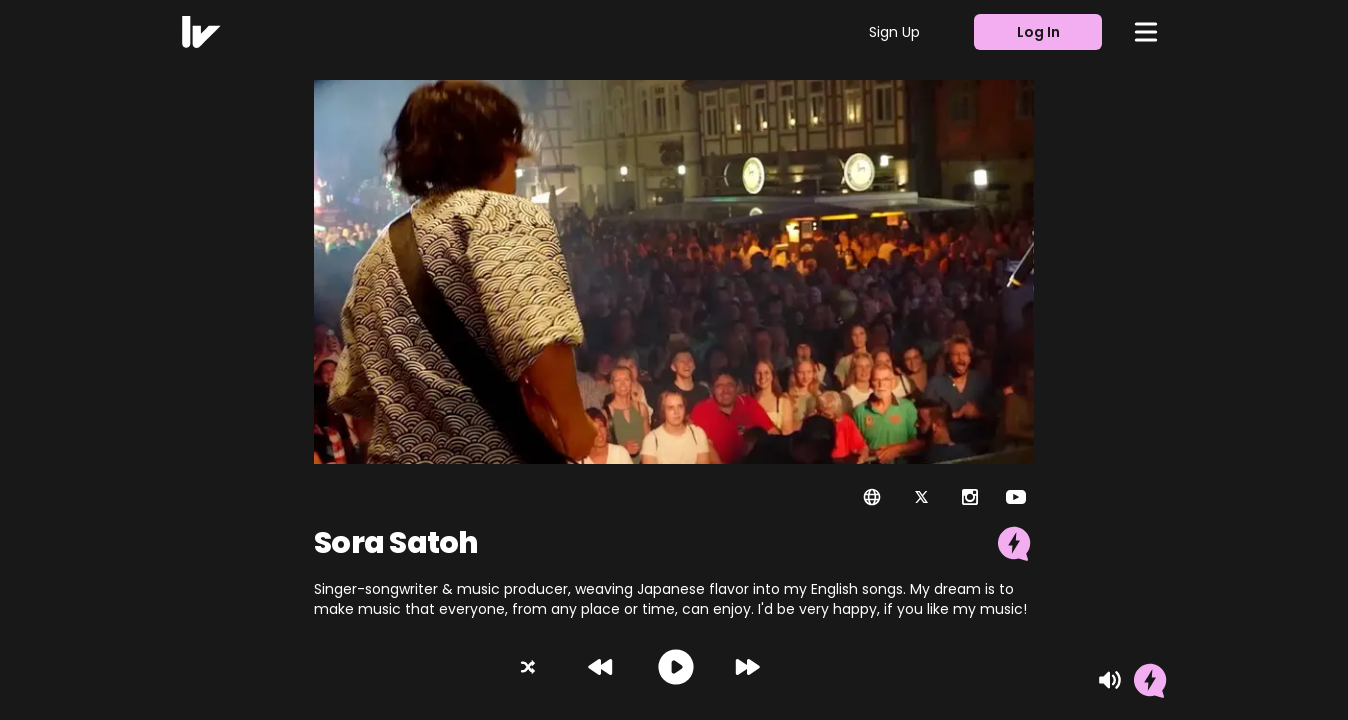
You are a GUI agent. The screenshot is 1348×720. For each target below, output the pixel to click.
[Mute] (1110, 680)
